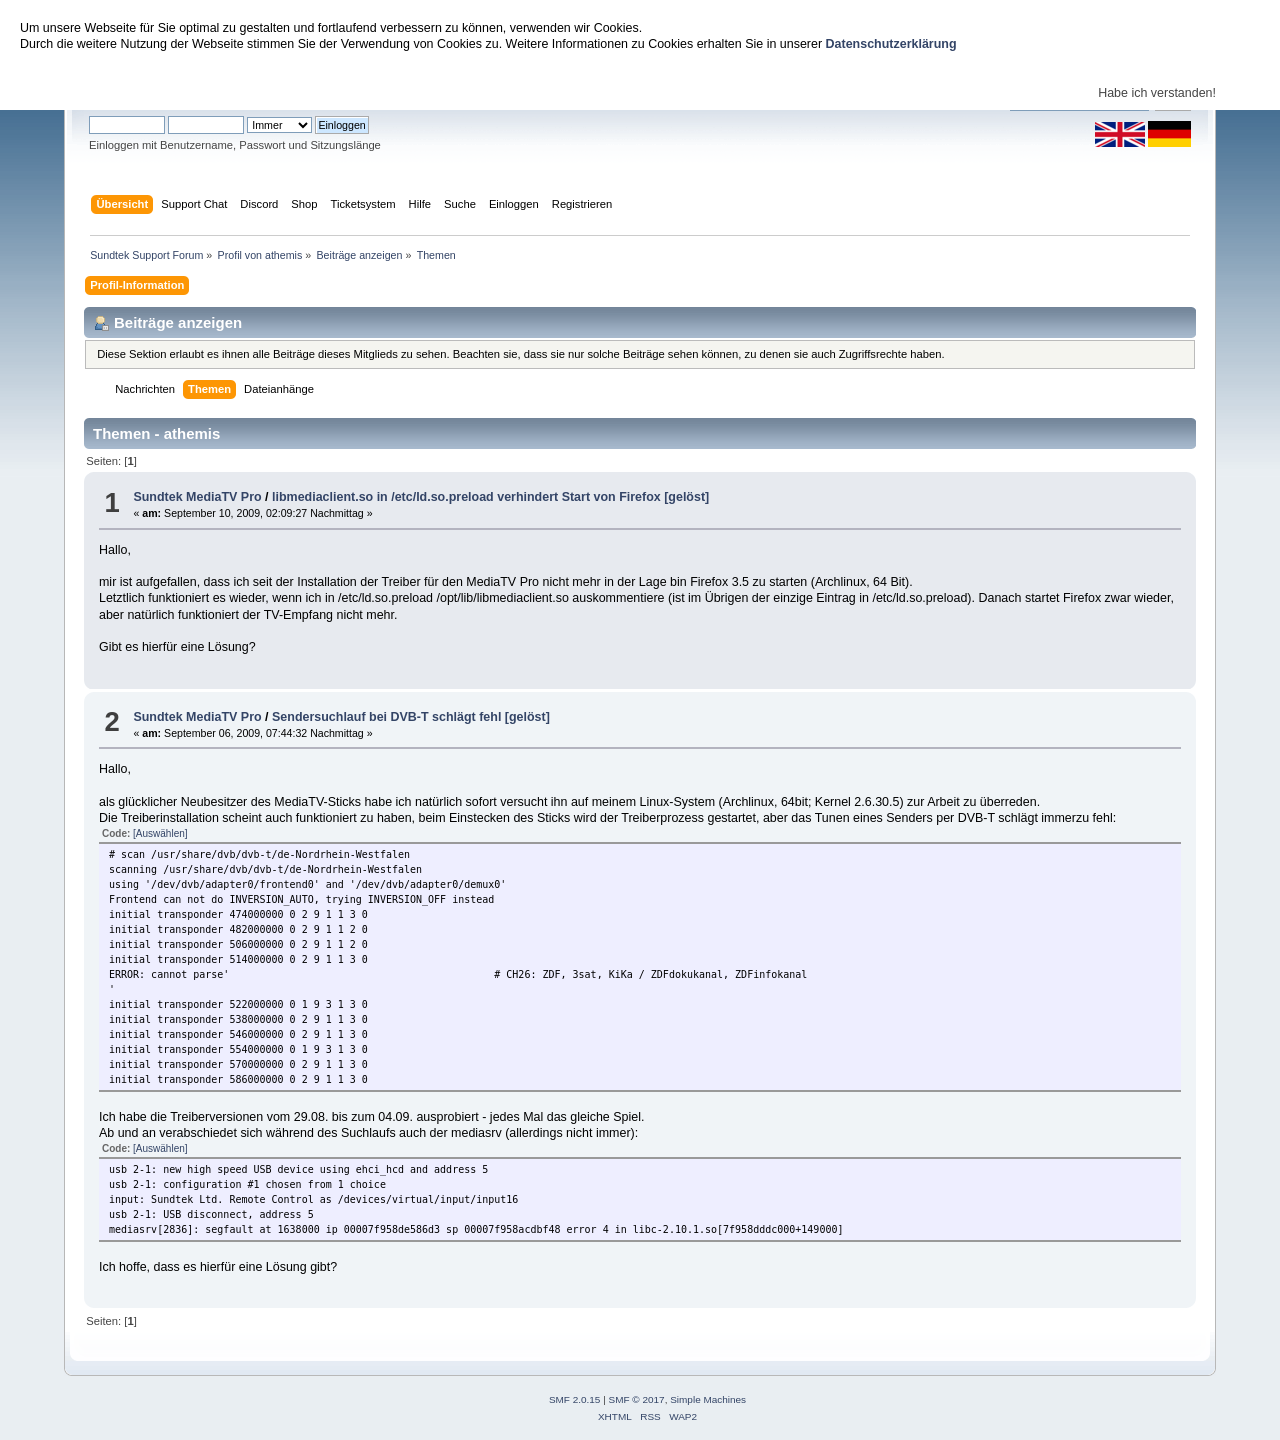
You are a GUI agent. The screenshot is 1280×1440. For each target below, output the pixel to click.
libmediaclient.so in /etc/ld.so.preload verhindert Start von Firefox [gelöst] (490, 497)
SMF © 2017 (637, 1399)
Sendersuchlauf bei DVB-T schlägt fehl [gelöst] (411, 717)
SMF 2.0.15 (575, 1399)
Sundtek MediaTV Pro (197, 497)
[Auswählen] (160, 833)
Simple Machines (708, 1399)
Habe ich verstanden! (1157, 93)
